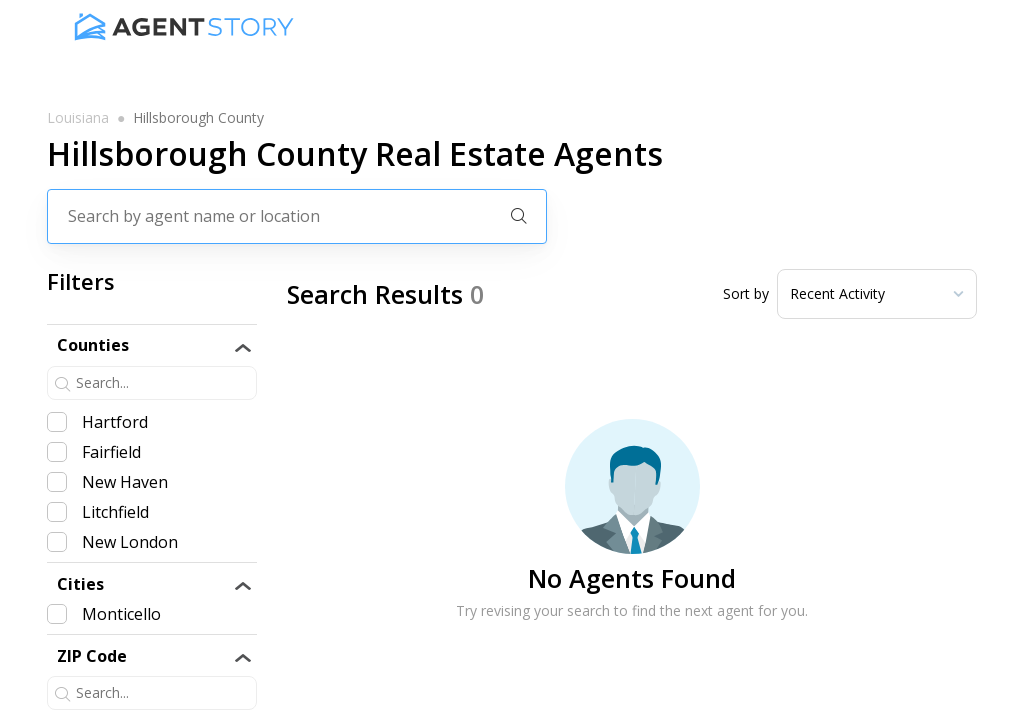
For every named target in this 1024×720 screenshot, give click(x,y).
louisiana (78, 118)
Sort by (746, 294)
